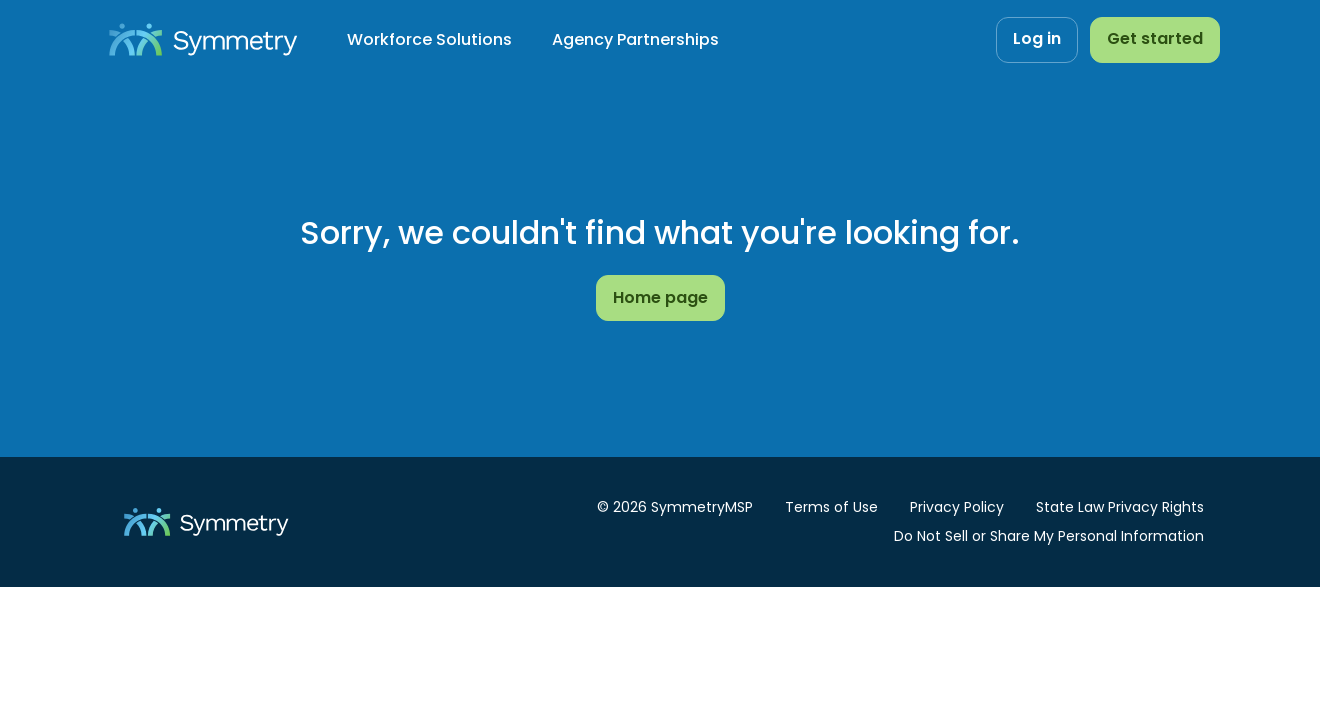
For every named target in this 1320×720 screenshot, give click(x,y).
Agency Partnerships (635, 39)
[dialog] (269, 562)
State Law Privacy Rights (1120, 507)
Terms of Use (831, 507)
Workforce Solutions (429, 39)
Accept (487, 456)
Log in (1037, 38)
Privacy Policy (309, 623)
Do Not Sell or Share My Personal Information (1049, 536)
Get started (1155, 38)
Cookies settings (113, 648)
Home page (660, 297)
